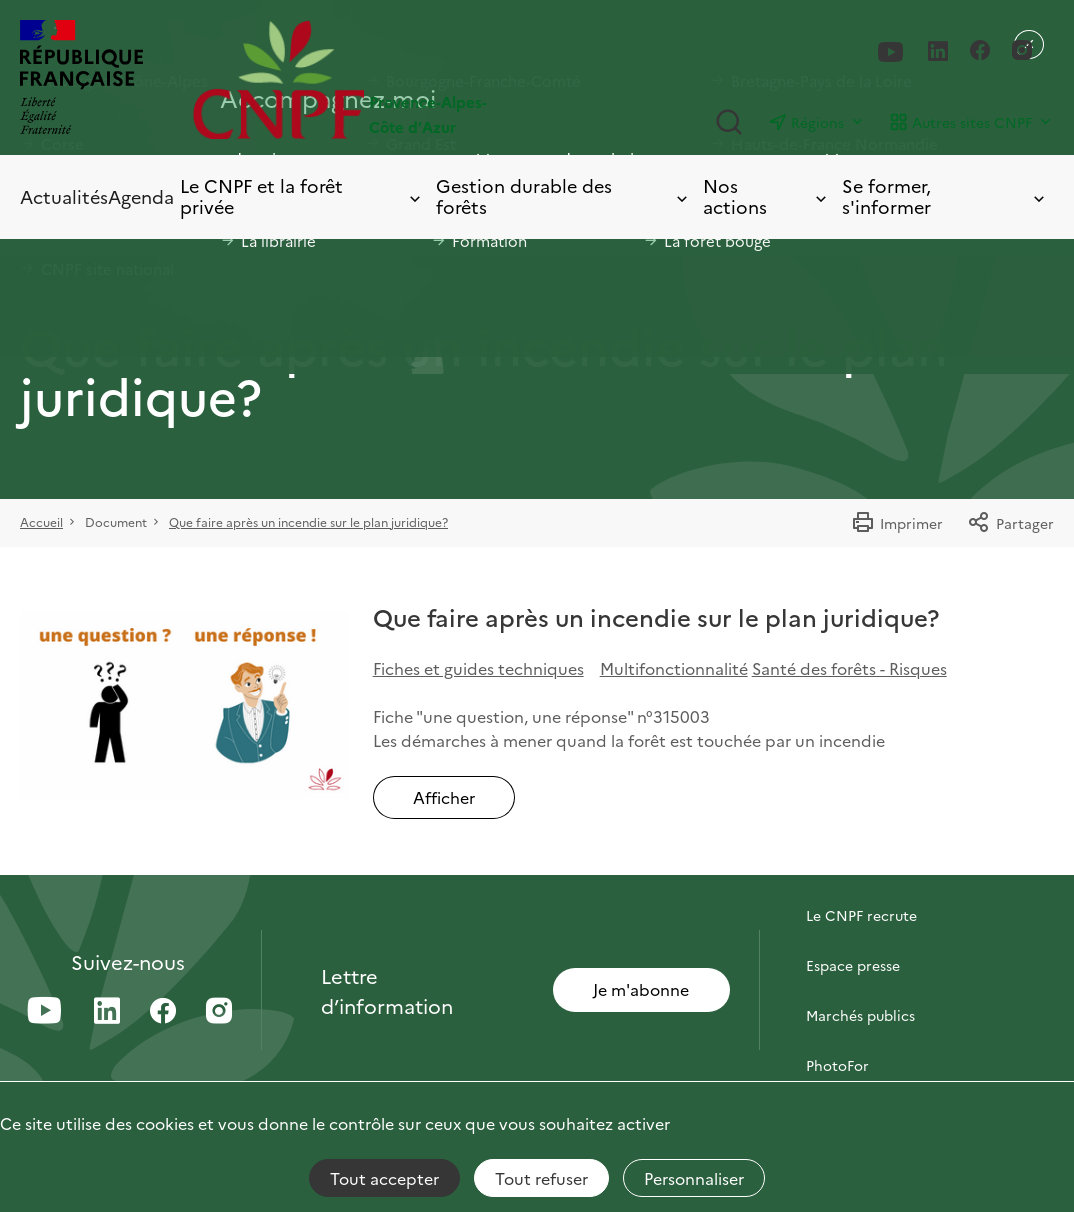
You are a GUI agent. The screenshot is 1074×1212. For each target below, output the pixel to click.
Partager (1010, 523)
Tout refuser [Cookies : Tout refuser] (541, 1178)
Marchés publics (860, 1015)
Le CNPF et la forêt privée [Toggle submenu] (302, 196)
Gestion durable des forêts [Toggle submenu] (563, 196)
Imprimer (897, 523)
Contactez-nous (860, 865)
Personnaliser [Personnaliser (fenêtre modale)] (694, 1178)
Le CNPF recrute (861, 915)
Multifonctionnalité (674, 668)
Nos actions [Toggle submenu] (767, 196)
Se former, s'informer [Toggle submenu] (945, 196)
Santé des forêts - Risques (849, 668)
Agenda (141, 196)
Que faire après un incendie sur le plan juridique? (308, 521)
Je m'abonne (641, 989)
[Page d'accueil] (365, 79)
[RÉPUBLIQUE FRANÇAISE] (81, 79)
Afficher (444, 797)
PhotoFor (837, 1065)
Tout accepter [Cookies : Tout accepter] (384, 1178)
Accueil (41, 521)
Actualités (64, 196)
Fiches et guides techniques (478, 668)
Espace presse (853, 965)
